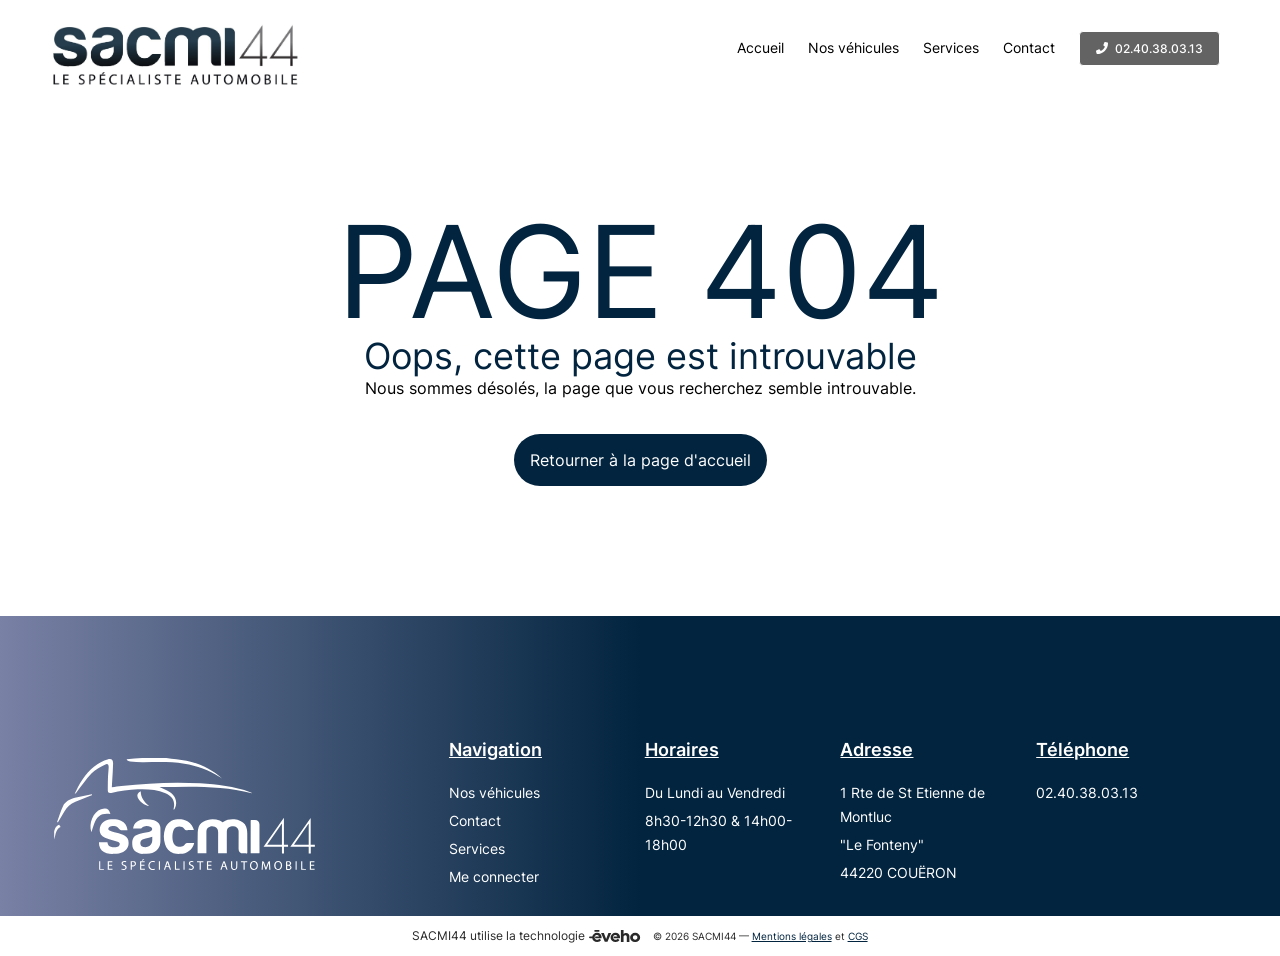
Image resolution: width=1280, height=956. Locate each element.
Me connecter (494, 876)
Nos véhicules (494, 792)
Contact (475, 820)
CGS (858, 936)
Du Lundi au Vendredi (715, 792)
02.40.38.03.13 (1087, 792)
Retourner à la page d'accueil (640, 460)
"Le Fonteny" (882, 844)
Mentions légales (792, 936)
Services (477, 848)
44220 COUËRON (898, 872)
